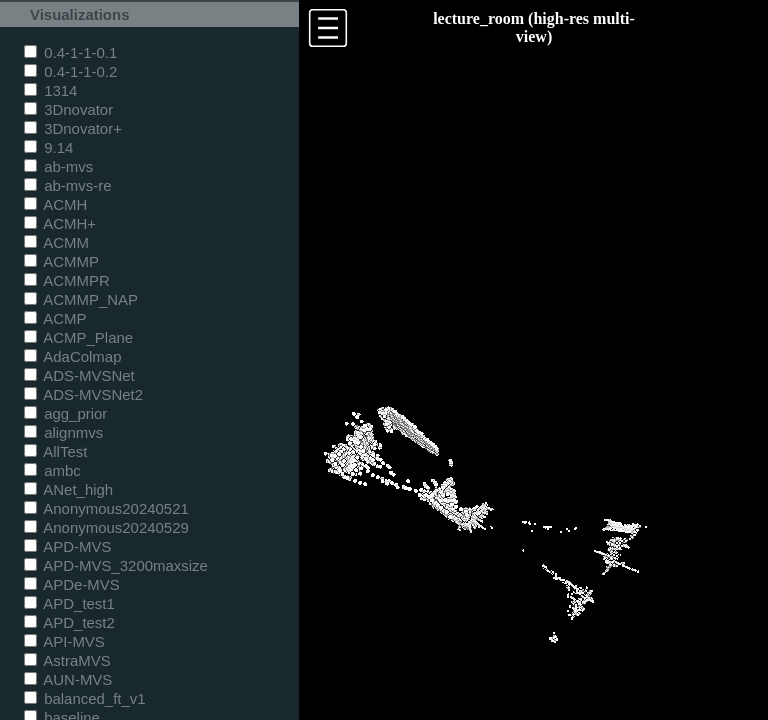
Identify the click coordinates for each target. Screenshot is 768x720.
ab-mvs (58, 166)
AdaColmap (72, 356)
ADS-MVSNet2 (83, 394)
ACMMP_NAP (81, 299)
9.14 (48, 147)
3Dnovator (68, 109)
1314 (50, 90)
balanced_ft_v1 (85, 698)
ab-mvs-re (67, 185)
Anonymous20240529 (106, 527)
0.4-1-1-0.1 (70, 52)
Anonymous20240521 (106, 508)
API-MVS (64, 641)
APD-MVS (67, 546)
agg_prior (65, 413)
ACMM (56, 242)
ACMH (55, 204)
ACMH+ (60, 223)
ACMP (55, 318)
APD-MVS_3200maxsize (116, 565)
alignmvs (63, 432)
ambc (52, 470)
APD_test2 (69, 622)
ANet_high (68, 489)
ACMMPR (67, 280)
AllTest (55, 451)
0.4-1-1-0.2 (70, 71)
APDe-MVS (72, 584)
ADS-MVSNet (79, 375)
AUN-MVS (68, 679)
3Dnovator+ (73, 128)
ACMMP (61, 261)
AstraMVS (67, 660)
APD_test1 (69, 603)
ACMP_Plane (78, 337)
